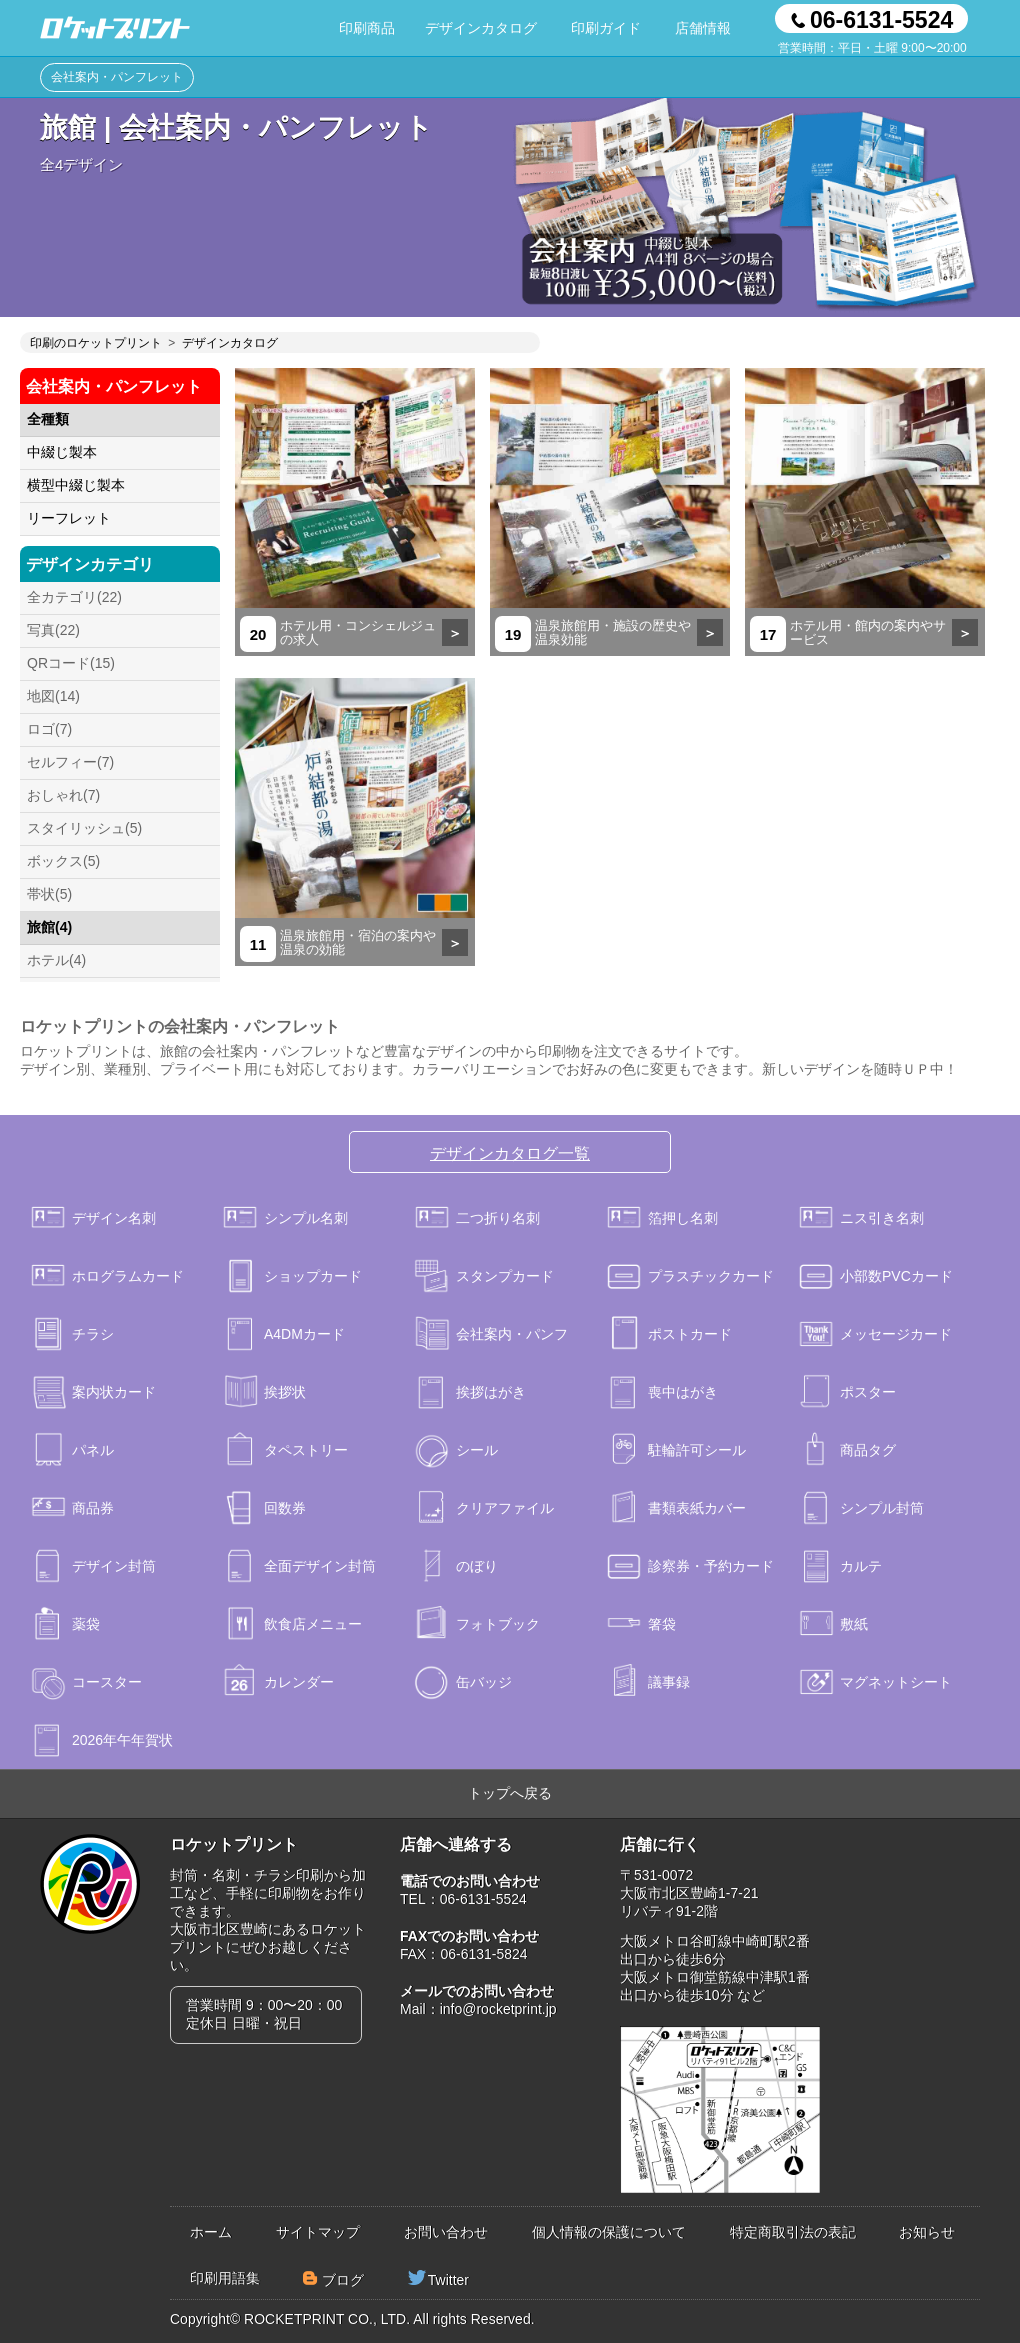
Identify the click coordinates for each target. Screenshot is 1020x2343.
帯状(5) (49, 894)
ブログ (343, 2280)
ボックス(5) (63, 861)
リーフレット (69, 518)
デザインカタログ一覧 (510, 1153)
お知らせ (927, 2232)
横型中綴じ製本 (76, 485)
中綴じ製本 (62, 452)
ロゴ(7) (49, 729)
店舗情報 (703, 28)
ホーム (211, 2232)
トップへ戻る (510, 1793)
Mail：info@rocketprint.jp (478, 2009)
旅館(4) (49, 927)
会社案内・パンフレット (117, 77)
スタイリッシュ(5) (84, 828)
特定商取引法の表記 (793, 2232)
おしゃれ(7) (63, 795)
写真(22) (53, 630)
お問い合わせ (446, 2232)
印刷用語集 (225, 2278)
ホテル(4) (56, 960)
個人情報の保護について (609, 2232)
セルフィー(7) (70, 762)
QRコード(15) (71, 663)
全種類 (48, 419)
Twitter (448, 2280)
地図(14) (53, 696)
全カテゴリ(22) (74, 597)
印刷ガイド (606, 28)
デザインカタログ (481, 28)
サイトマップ (318, 2232)
